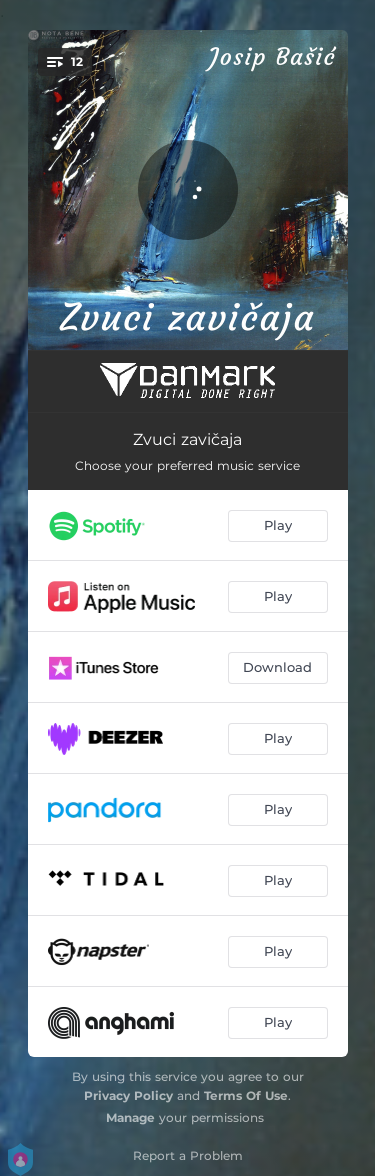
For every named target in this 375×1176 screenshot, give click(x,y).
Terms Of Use (246, 1095)
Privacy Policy (128, 1095)
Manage (130, 1117)
